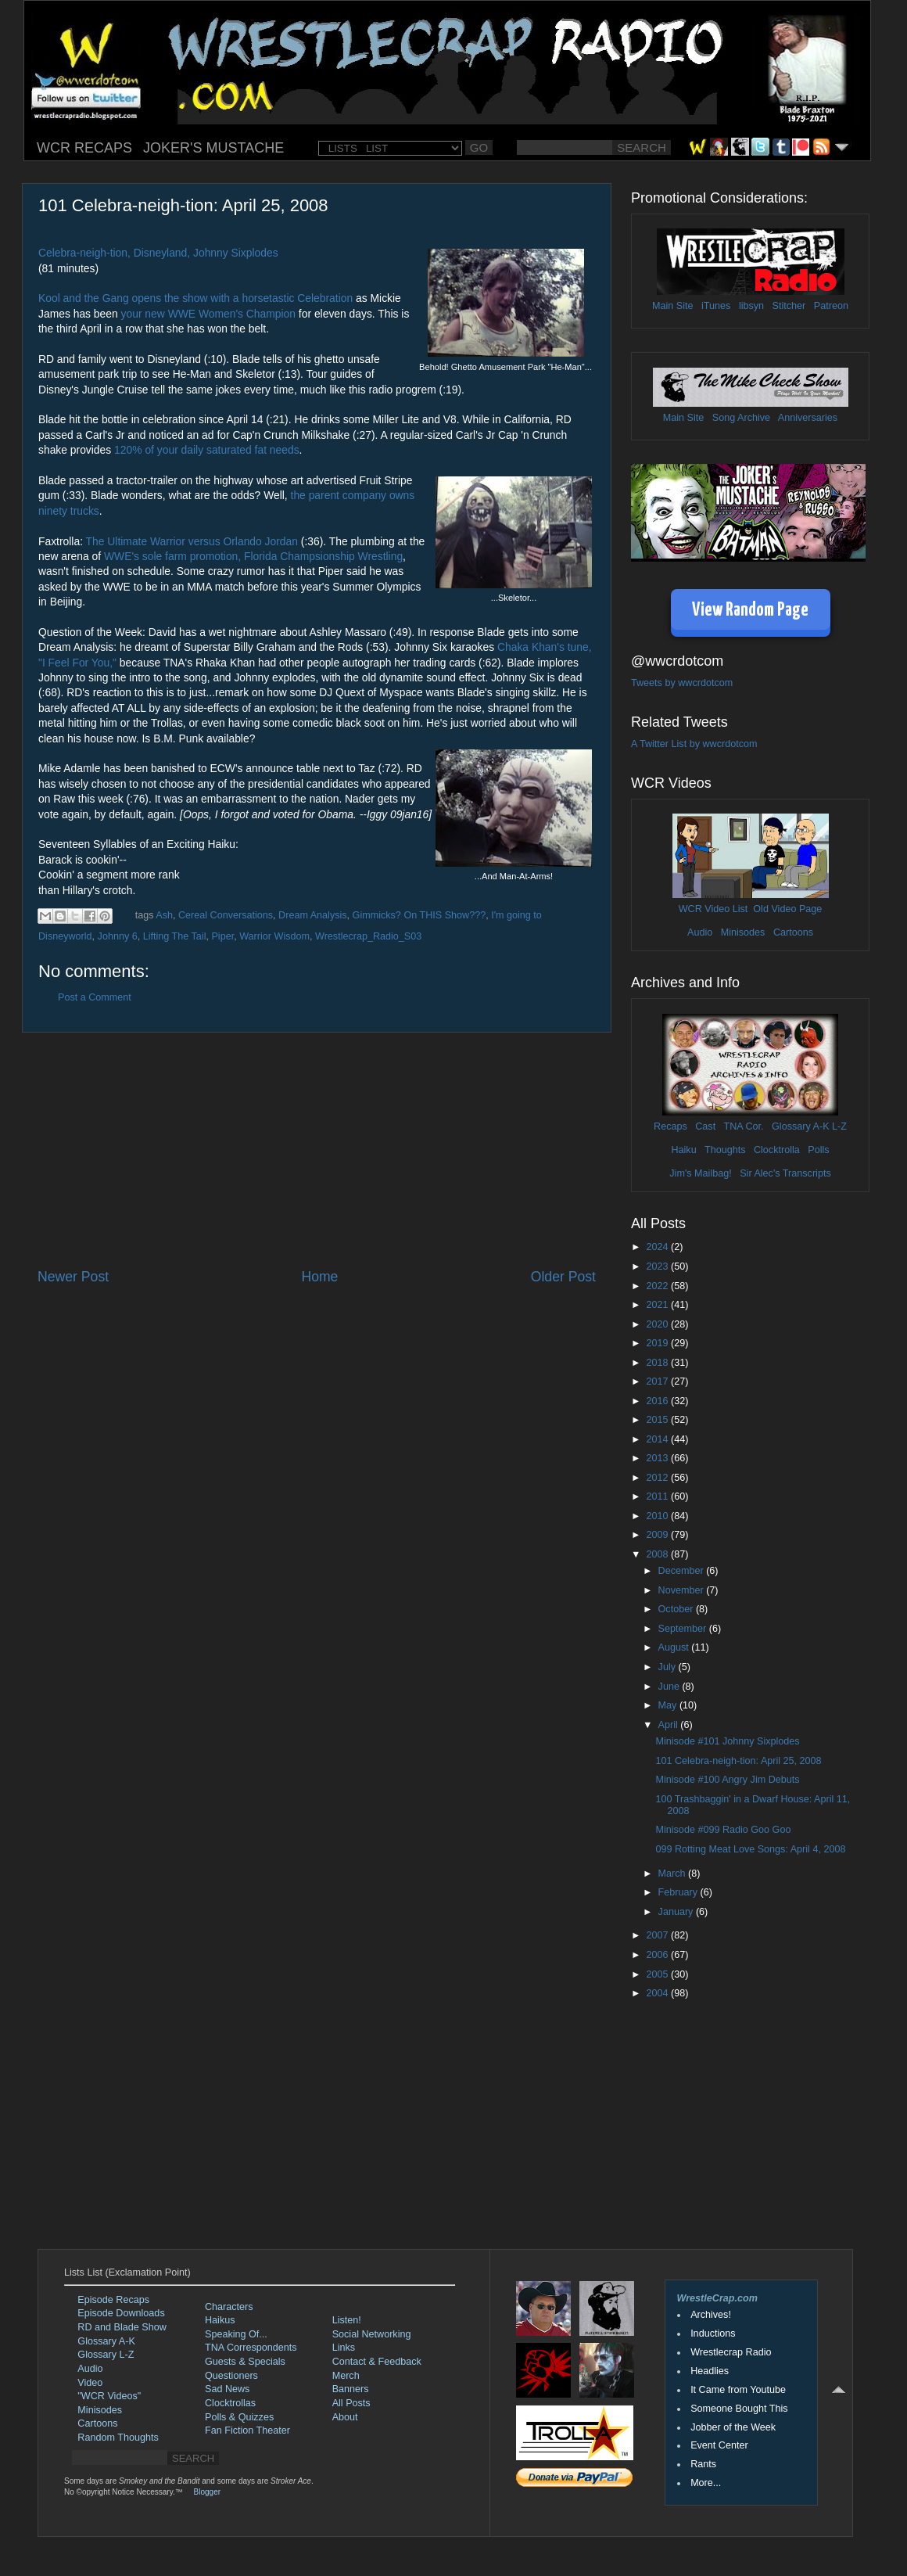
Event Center (719, 2445)
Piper (222, 936)
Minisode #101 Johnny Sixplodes (727, 1741)
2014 (658, 1439)
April (669, 1724)
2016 (658, 1401)
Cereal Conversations (225, 915)
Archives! (710, 2314)
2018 (658, 1362)
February (679, 1892)
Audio (699, 932)
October (677, 1609)
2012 (658, 1477)
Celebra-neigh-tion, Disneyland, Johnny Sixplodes (158, 252)
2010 (658, 1516)
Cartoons (793, 932)
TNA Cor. (743, 1126)
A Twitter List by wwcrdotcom (694, 743)
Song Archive (741, 417)
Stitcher (789, 305)
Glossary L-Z (105, 2354)
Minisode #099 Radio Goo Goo (722, 1829)
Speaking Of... (236, 2334)
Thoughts (725, 1149)
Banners (350, 2389)
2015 (658, 1419)
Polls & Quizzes (239, 2417)
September (683, 1628)
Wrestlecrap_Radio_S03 (368, 936)
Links (343, 2347)
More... (705, 2482)
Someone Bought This (738, 2408)
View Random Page (750, 611)
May (668, 1705)
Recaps (670, 1126)
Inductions (712, 2333)
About (345, 2417)
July (668, 1667)
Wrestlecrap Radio (730, 2352)
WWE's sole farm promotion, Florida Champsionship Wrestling (253, 556)
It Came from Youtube (738, 2389)
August (675, 1647)
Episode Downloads (120, 2313)
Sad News (227, 2389)
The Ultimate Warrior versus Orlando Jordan (193, 541)
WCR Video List (713, 909)
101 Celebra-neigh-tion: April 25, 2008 (738, 1760)
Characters (229, 2306)
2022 (658, 1286)
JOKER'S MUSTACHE (213, 148)
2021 (658, 1304)
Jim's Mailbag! (700, 1173)
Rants (703, 2464)
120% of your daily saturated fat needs (206, 450)
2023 (658, 1266)
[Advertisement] (316, 1150)
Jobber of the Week (733, 2427)
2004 (658, 1993)
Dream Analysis (312, 915)
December (682, 1570)
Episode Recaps (113, 2299)
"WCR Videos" (109, 2396)
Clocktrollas (230, 2403)
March (673, 1873)
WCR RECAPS (84, 148)
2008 (658, 1554)
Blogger (207, 2492)
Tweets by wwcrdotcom (682, 682)
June (670, 1686)
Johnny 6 (118, 936)
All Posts (351, 2403)
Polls (818, 1149)
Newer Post (73, 1276)
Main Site (673, 305)
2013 (658, 1458)
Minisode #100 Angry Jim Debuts (727, 1779)
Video (89, 2382)
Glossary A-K (800, 1126)
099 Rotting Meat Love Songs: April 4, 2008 (750, 1849)
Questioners (231, 2375)
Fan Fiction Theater (247, 2430)
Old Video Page (787, 909)
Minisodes (743, 932)
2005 (658, 1974)
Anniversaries (807, 417)
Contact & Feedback (376, 2361)
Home (319, 1276)
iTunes (715, 305)
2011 (658, 1496)
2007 (658, 1935)
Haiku (683, 1149)
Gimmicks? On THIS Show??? (419, 915)
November (682, 1590)
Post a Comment (94, 997)
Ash (164, 915)
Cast (705, 1126)
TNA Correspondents (251, 2347)
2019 (658, 1343)
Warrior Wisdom (274, 936)
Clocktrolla (777, 1149)
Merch (346, 2375)
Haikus (220, 2320)
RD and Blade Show (121, 2327)
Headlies (709, 2371)
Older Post (563, 1276)
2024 (658, 1246)
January (677, 1911)
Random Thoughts (117, 2437)
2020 (658, 1324)
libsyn (751, 305)
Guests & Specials (245, 2361)
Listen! (346, 2320)
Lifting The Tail (174, 936)
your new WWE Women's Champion (208, 313)
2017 (658, 1381)
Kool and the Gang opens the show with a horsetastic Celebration (195, 298)
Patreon (831, 305)
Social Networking (371, 2334)
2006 (658, 1954)
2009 (658, 1534)
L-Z (838, 1126)
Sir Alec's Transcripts (785, 1173)
